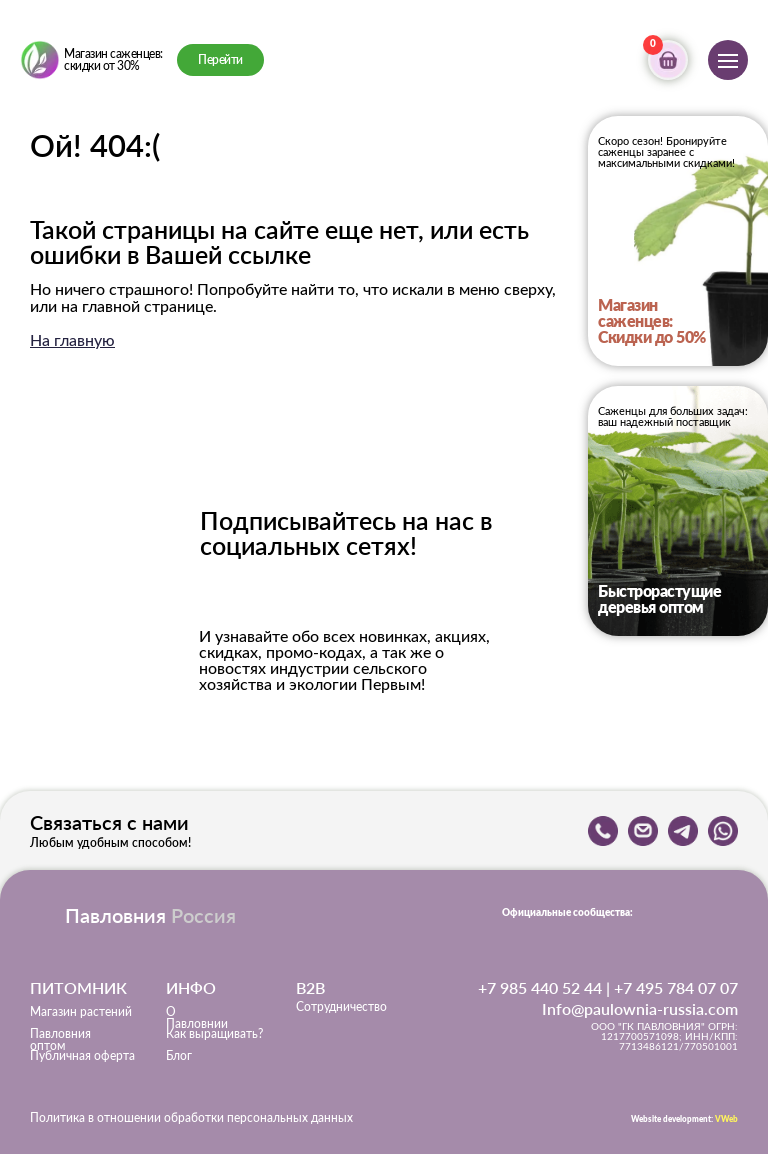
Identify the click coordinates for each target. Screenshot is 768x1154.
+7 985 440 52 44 (540, 987)
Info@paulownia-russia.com (640, 1008)
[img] (40, 60)
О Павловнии (197, 1018)
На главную (72, 341)
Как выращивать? (214, 1034)
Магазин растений (81, 1012)
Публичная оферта (82, 1056)
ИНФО (191, 987)
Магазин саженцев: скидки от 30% (113, 60)
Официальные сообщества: (567, 913)
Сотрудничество (341, 1007)
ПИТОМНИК (78, 987)
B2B (310, 987)
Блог (179, 1056)
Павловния (150, 915)
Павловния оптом (60, 1040)
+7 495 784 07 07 (676, 987)
